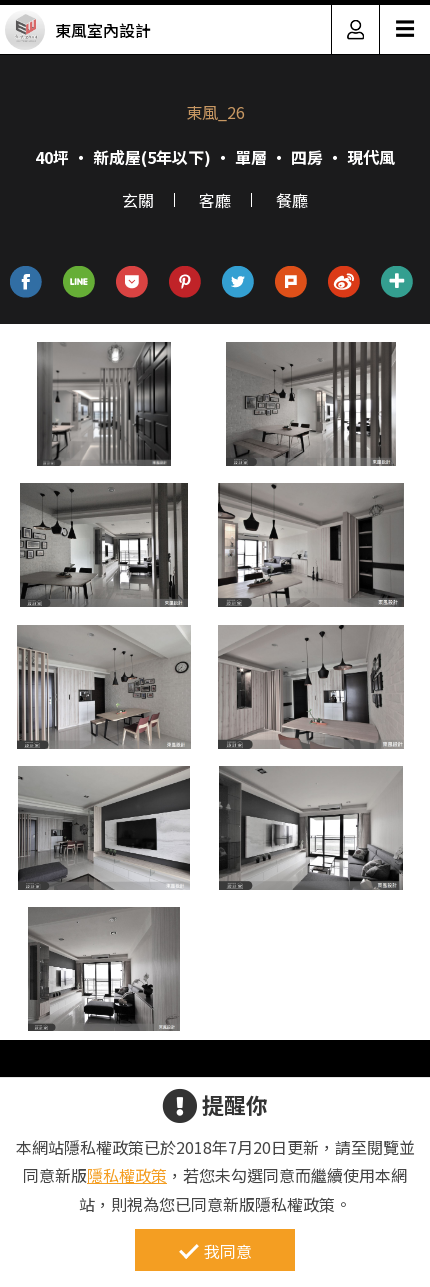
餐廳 (292, 200)
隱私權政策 (127, 1175)
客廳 (215, 200)
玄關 (138, 200)
